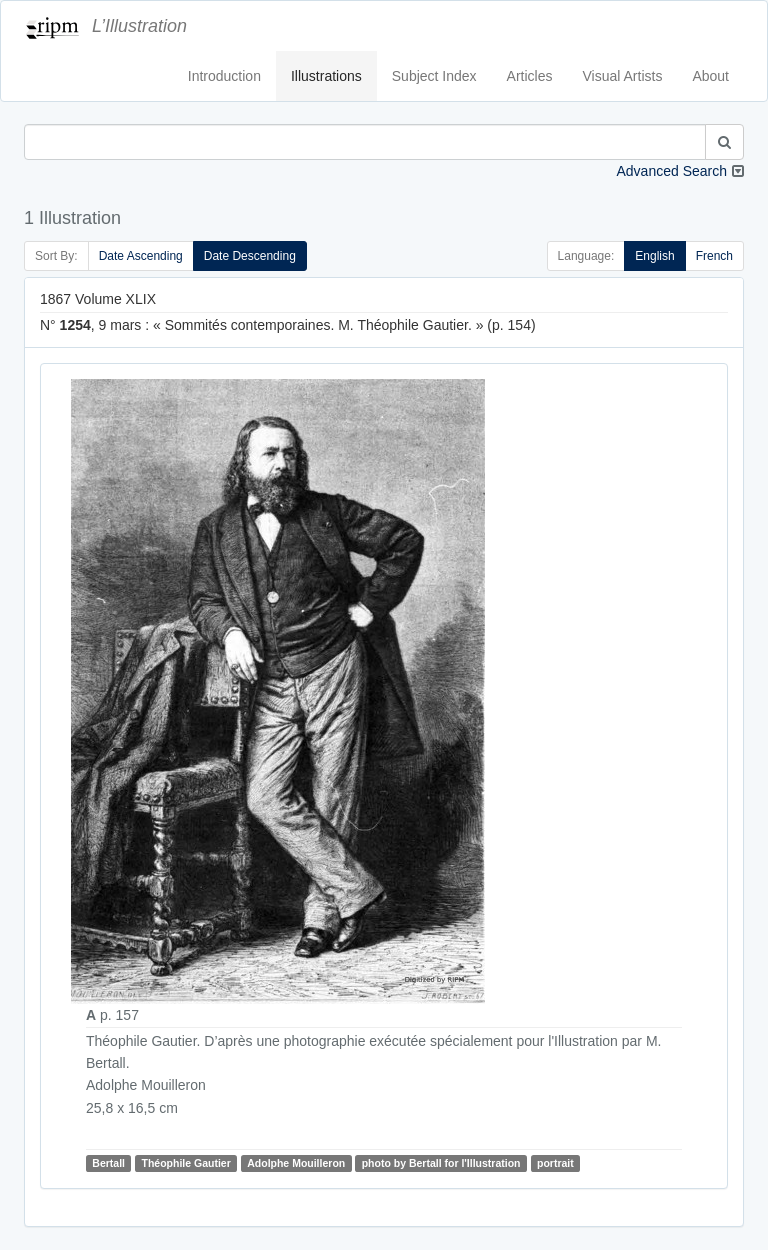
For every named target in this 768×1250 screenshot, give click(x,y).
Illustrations (326, 76)
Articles (530, 76)
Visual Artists (623, 76)
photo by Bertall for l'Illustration (441, 1163)
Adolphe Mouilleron (296, 1163)
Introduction (224, 76)
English (654, 256)
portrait (555, 1163)
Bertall (108, 1163)
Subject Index (434, 76)
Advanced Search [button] (671, 171)
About (710, 76)
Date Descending (250, 256)
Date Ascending (141, 256)
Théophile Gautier (185, 1163)
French (714, 256)
